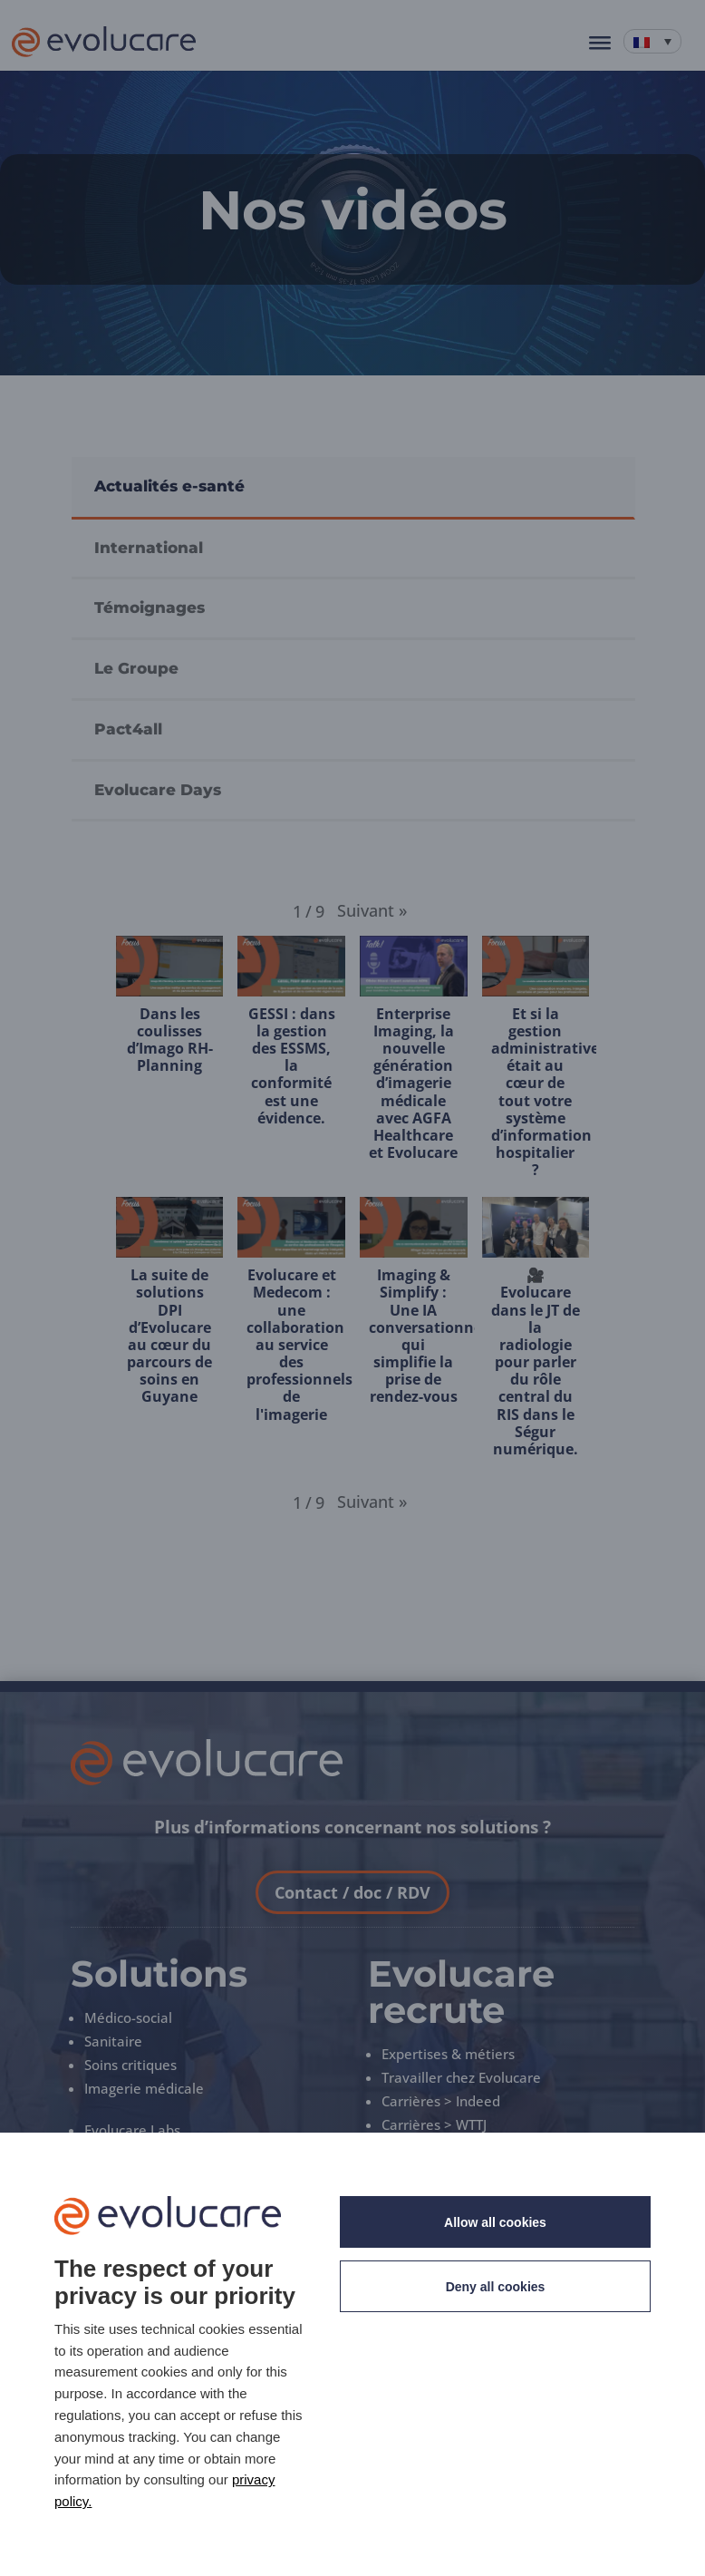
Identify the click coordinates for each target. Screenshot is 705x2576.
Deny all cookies (496, 2287)
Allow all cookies (495, 2222)
